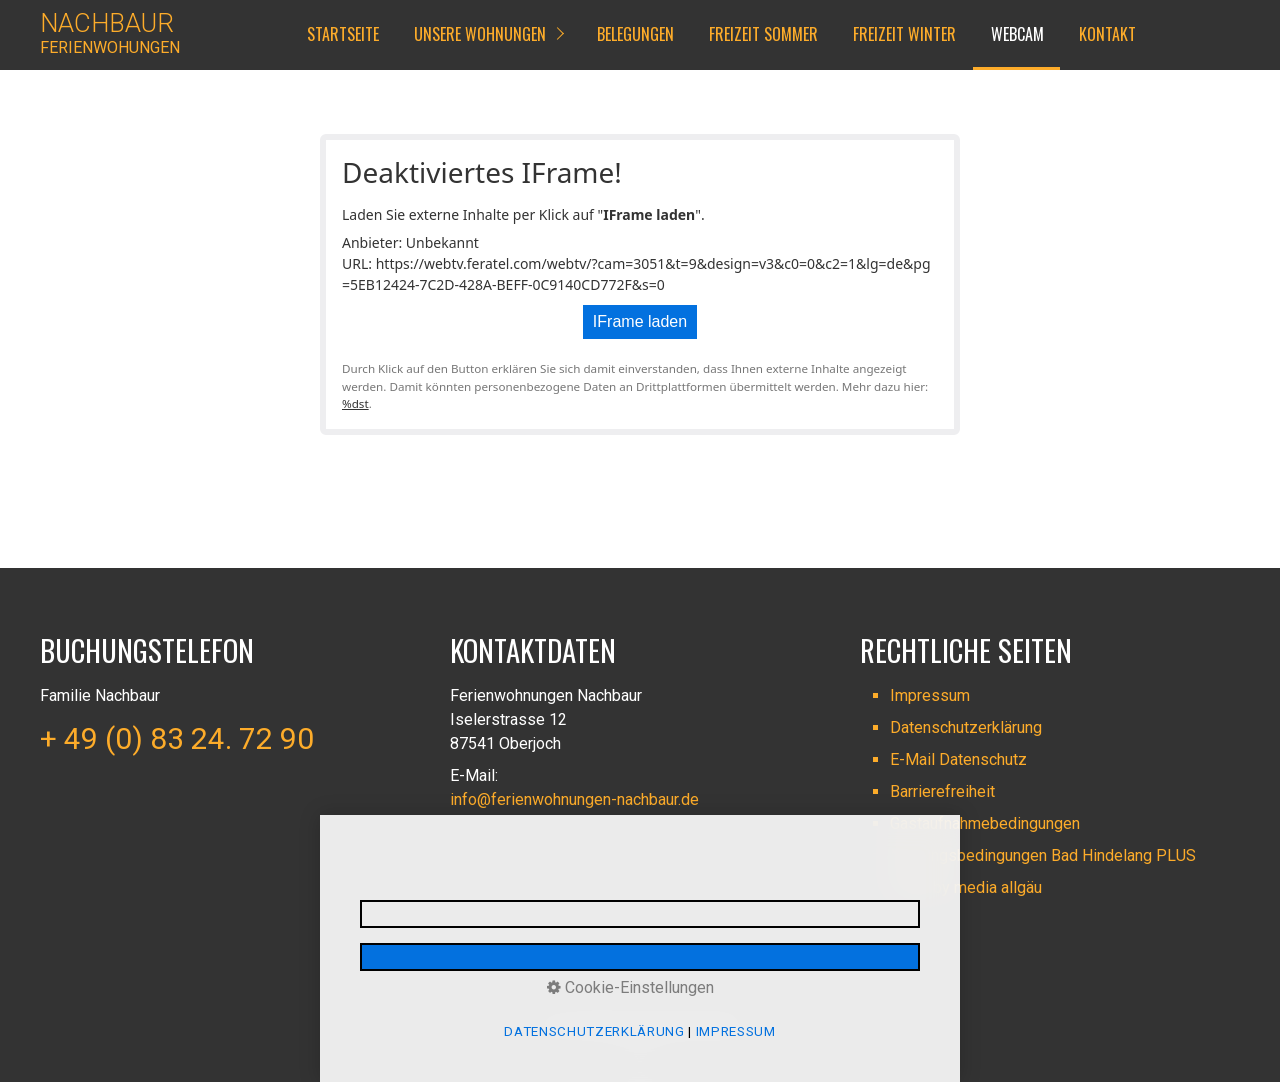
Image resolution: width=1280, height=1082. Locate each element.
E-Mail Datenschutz (958, 759)
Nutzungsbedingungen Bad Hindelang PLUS (1043, 855)
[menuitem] (342, 35)
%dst (355, 403)
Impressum (930, 695)
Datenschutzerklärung (966, 727)
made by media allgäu (966, 887)
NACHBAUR (107, 23)
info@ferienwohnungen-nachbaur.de (574, 799)
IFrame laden (640, 321)
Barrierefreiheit (942, 791)
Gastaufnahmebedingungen (985, 823)
